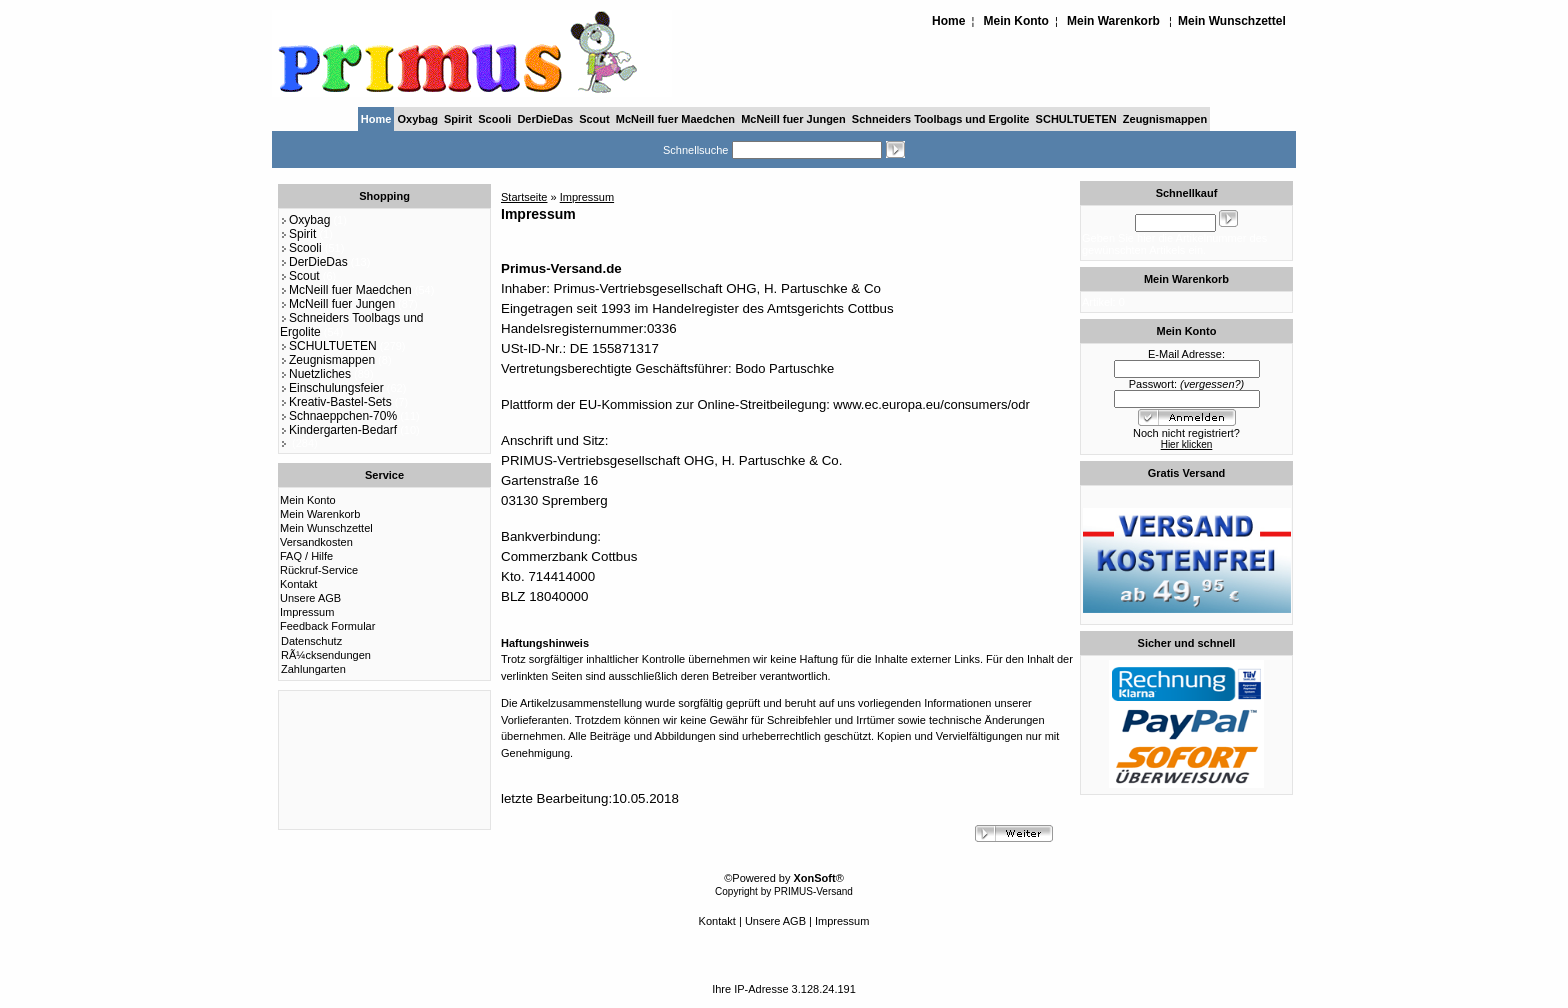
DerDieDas (545, 119)
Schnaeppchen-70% (338, 416)
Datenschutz (311, 641)
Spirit (458, 119)
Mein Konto (1016, 21)
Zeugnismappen (1165, 119)
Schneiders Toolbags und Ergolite (941, 119)
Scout (594, 119)
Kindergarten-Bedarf (338, 430)
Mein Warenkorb (1113, 21)
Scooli (494, 119)
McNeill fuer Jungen (793, 119)
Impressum (307, 612)
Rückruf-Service (319, 570)
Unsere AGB (310, 598)
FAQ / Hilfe (306, 556)
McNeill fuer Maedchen (675, 119)
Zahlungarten (313, 669)
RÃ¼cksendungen (326, 655)
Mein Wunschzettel (1232, 21)
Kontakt (298, 584)
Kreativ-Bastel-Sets (336, 402)
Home (948, 21)
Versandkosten (316, 542)
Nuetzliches (315, 374)
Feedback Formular (327, 626)
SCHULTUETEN (1076, 119)
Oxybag (418, 119)
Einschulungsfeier (332, 388)
